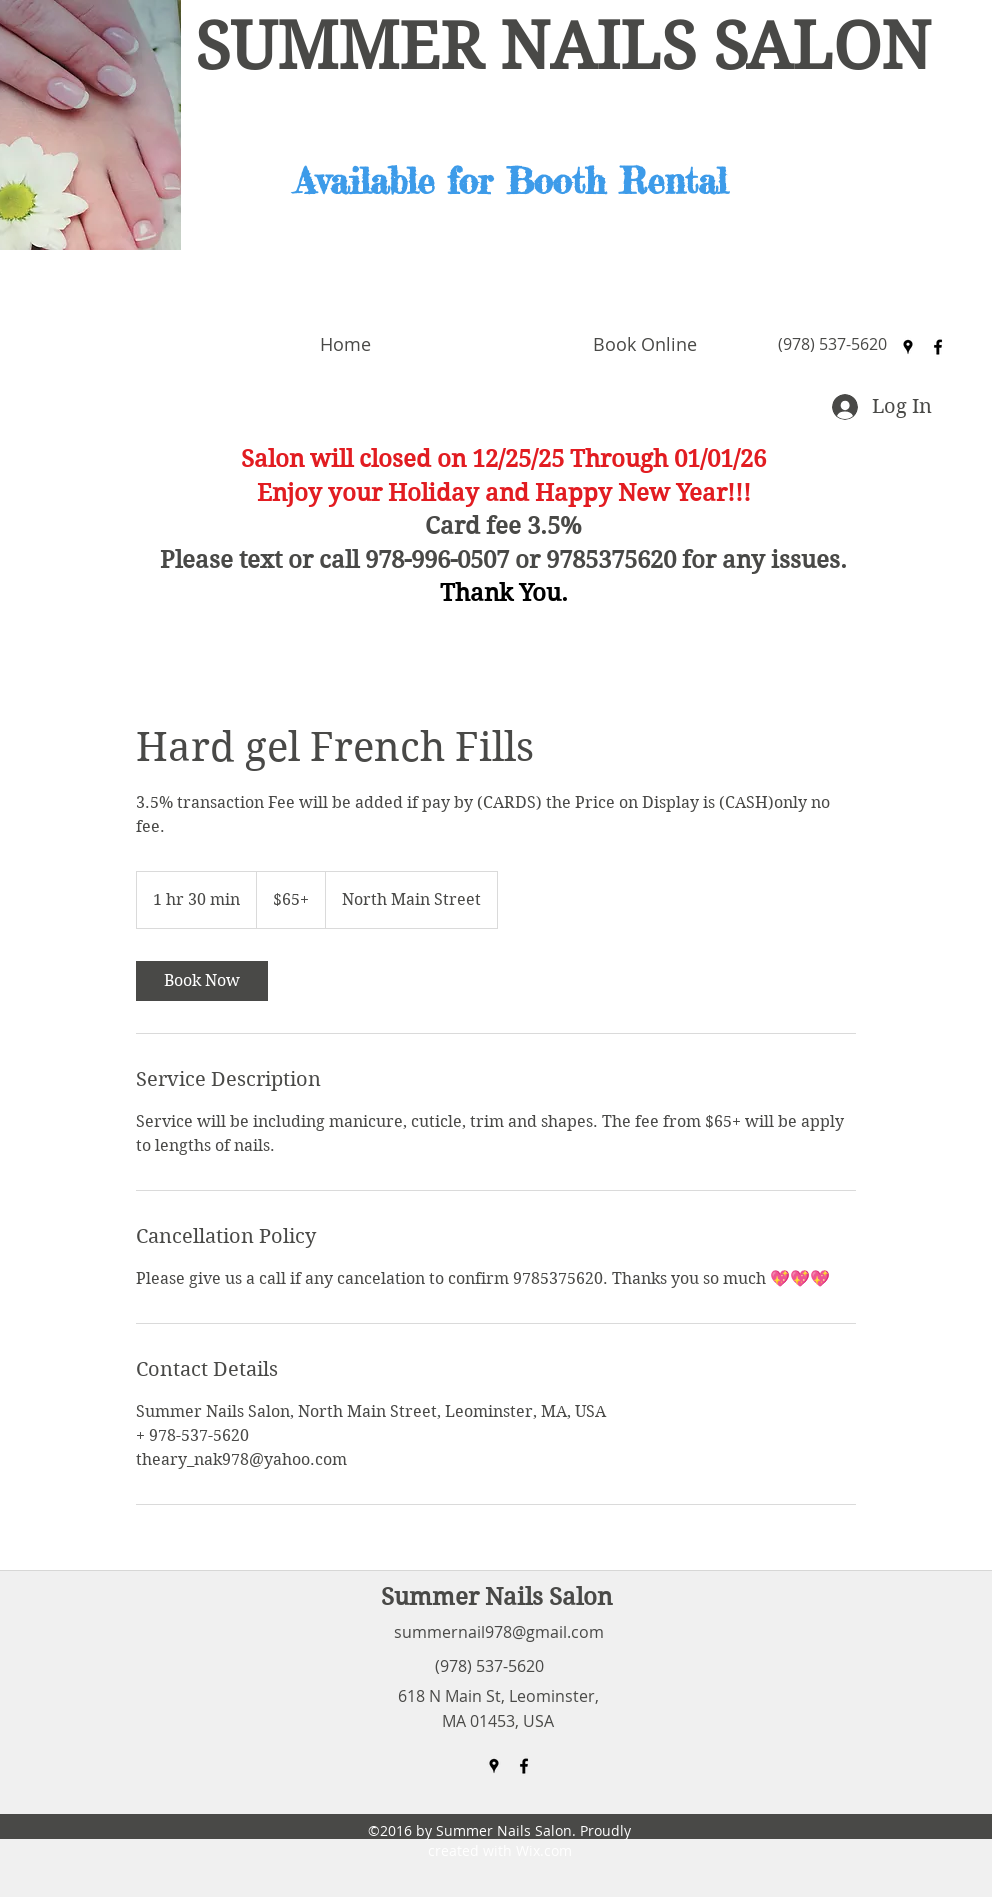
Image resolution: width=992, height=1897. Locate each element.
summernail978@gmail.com (499, 1632)
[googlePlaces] (908, 347)
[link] (202, 981)
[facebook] (938, 347)
